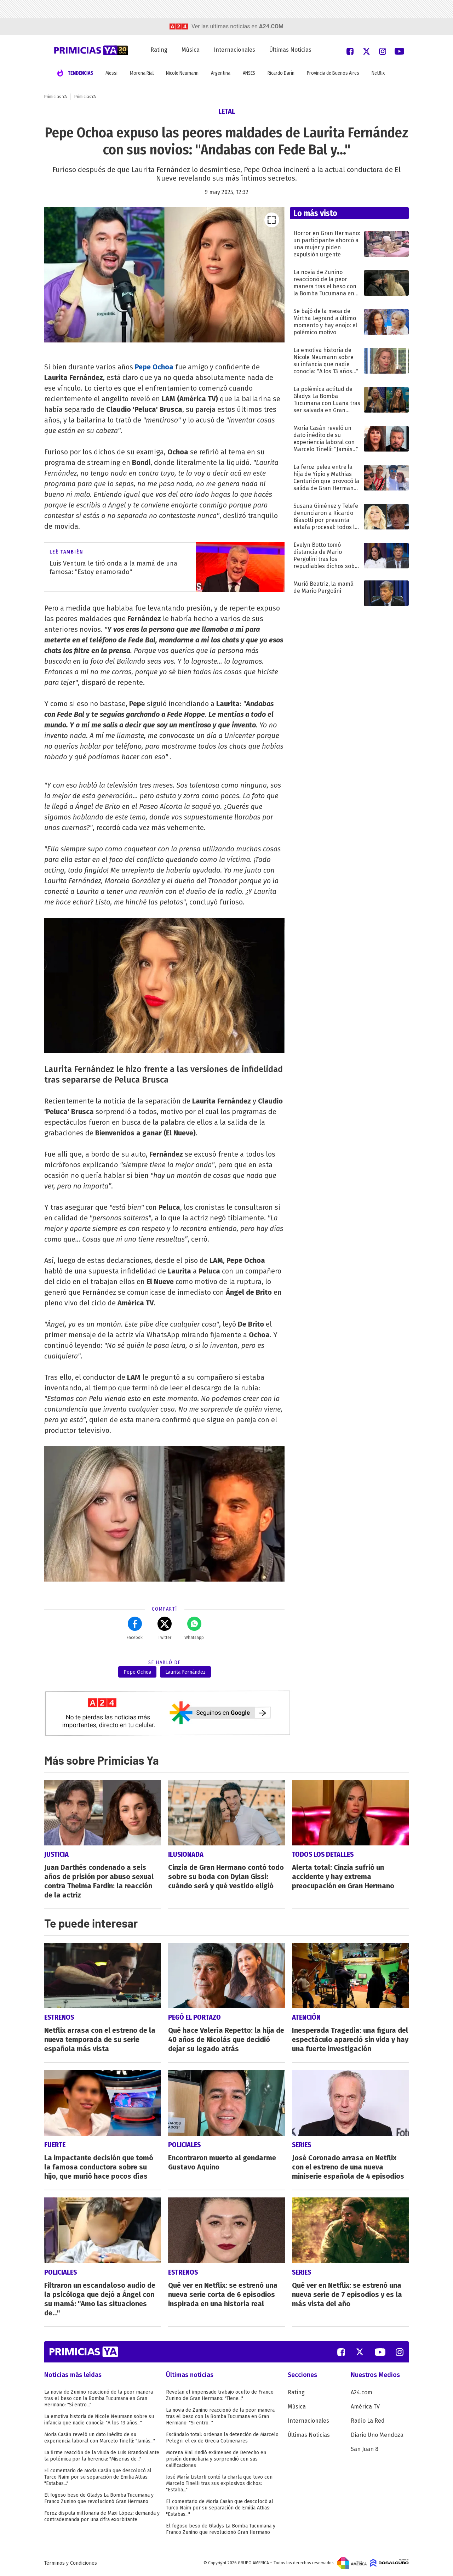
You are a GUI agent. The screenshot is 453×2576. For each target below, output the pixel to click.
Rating (158, 49)
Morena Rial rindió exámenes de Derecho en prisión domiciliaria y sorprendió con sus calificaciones (216, 2459)
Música (191, 49)
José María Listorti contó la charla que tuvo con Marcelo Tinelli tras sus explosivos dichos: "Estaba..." (219, 2483)
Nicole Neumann (182, 73)
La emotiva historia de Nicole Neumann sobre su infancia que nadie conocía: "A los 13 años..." (99, 2419)
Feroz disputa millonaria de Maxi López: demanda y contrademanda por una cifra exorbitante (102, 2516)
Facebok (135, 1628)
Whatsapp (194, 1628)
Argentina (220, 73)
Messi (111, 73)
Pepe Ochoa (154, 367)
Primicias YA (55, 96)
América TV (365, 2406)
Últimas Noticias (290, 49)
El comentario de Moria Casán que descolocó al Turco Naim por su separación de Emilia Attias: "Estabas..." (97, 2477)
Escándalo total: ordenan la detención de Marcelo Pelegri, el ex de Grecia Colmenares (222, 2438)
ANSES (249, 73)
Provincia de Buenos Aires (333, 73)
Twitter (164, 1628)
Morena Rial (142, 73)
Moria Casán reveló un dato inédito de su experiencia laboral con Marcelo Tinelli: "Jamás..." (99, 2438)
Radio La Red (368, 2420)
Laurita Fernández (185, 1672)
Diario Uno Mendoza (377, 2435)
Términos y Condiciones (70, 2563)
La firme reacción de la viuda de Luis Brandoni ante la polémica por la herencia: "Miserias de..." (101, 2456)
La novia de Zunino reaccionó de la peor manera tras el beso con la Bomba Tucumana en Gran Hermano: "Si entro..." (98, 2398)
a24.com (271, 26)
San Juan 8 (364, 2449)
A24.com (361, 2392)
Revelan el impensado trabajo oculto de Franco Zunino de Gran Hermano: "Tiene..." (220, 2395)
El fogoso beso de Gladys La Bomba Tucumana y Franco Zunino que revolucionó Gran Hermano (99, 2498)
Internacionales (234, 49)
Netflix (378, 73)
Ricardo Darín (281, 73)
